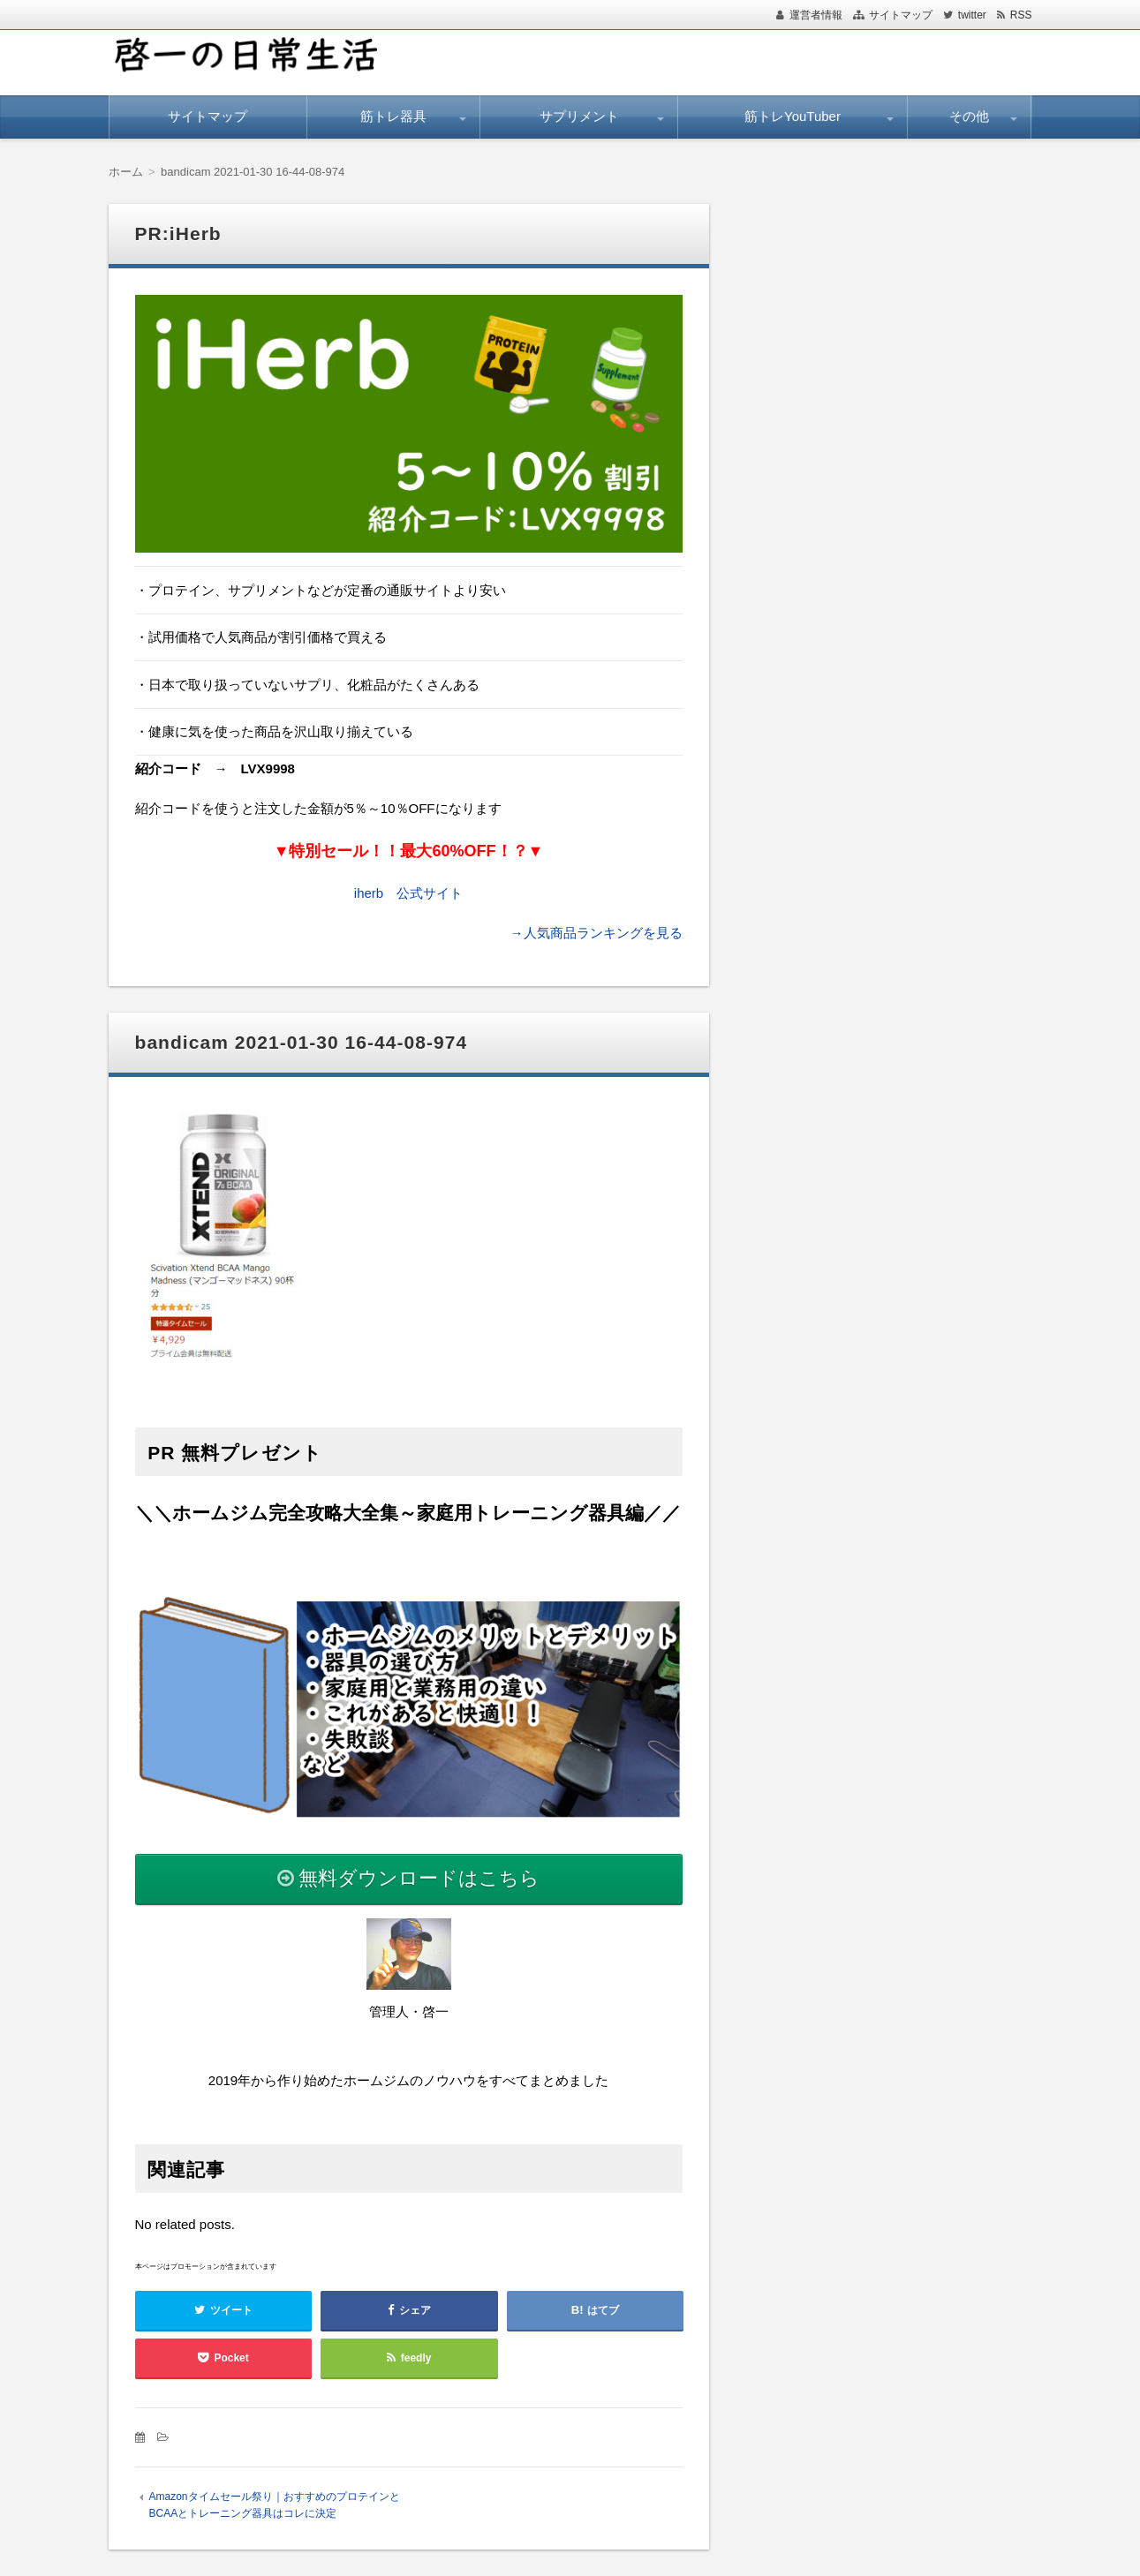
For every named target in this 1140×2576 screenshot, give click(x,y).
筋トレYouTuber (792, 116)
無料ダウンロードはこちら (419, 1878)
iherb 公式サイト (408, 892)
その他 (969, 116)
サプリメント (579, 116)
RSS (1021, 15)
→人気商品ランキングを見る (596, 932)
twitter (972, 15)
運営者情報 (815, 15)
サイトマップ (900, 15)
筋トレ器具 (393, 116)
